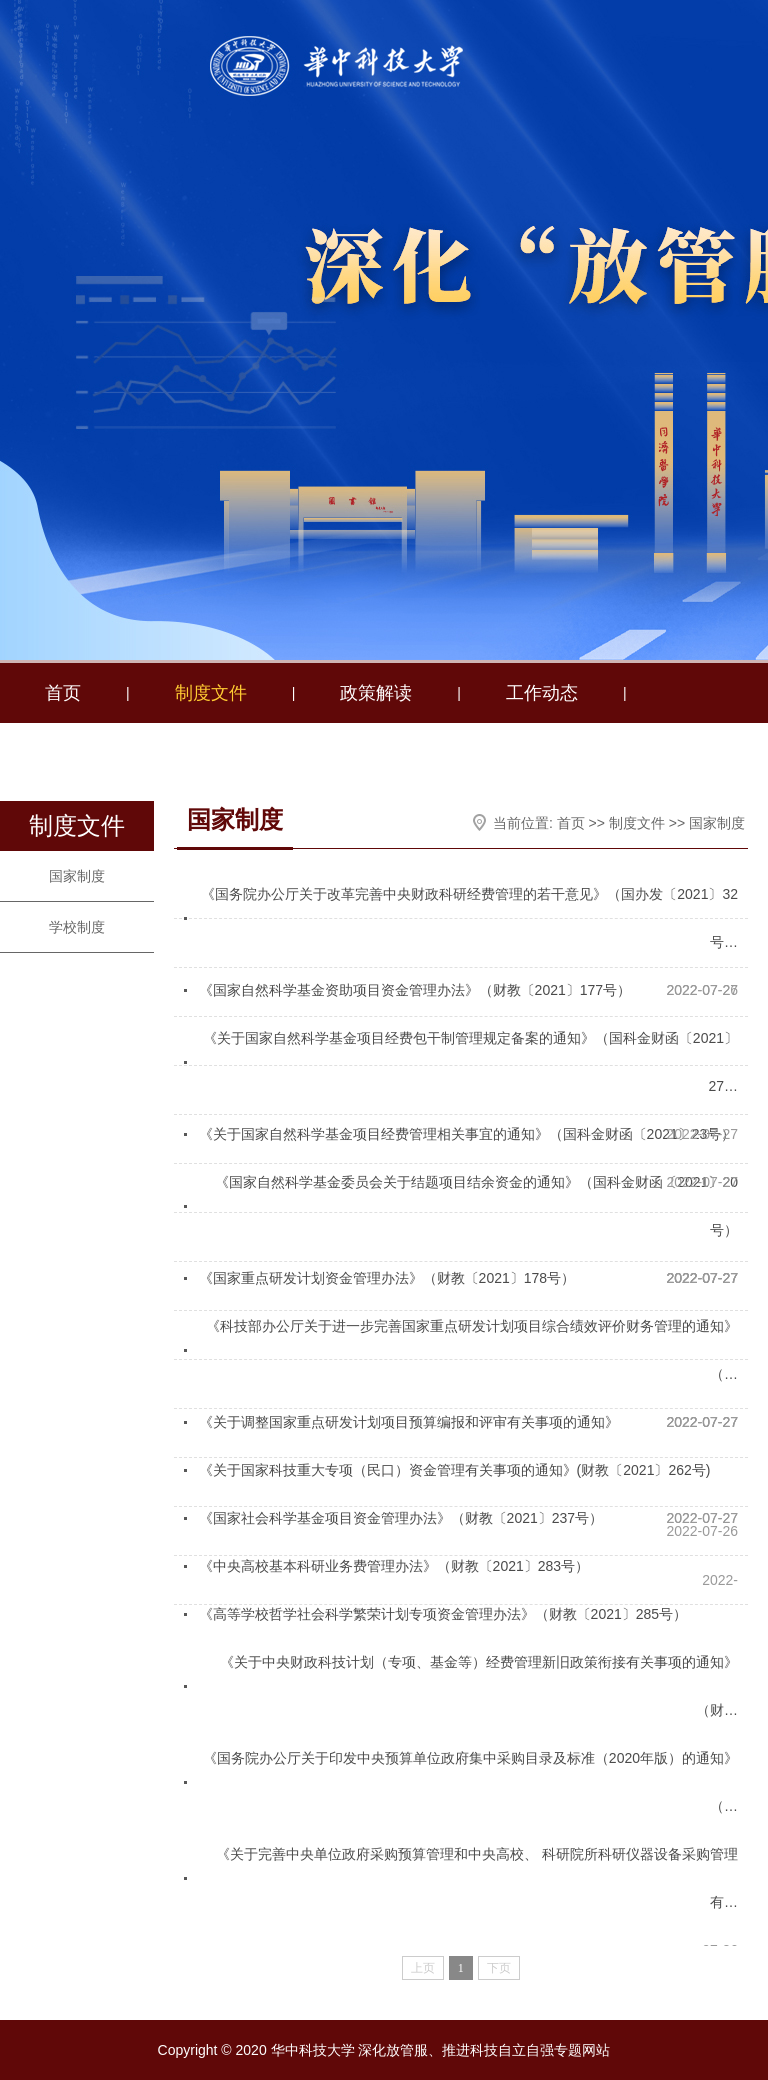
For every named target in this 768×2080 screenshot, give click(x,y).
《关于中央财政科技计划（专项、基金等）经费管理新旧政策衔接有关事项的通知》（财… (479, 1686)
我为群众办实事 (328, 753)
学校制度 (77, 927)
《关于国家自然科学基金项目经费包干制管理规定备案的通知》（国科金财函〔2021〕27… (470, 1062)
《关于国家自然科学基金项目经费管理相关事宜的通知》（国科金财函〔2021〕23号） (467, 1134)
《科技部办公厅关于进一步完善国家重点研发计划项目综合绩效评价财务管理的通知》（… (472, 1350)
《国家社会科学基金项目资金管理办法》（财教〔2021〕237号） (401, 1518)
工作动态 (542, 693)
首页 (63, 693)
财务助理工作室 (108, 753)
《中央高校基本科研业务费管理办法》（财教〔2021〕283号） (394, 1566)
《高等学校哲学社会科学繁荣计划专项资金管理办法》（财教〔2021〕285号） (443, 1614)
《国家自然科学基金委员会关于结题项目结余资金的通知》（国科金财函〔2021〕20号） (476, 1206)
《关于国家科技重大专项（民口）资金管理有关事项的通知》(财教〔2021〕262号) (455, 1470)
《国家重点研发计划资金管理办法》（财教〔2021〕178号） (387, 1278)
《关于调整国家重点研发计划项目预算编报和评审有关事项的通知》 (409, 1422)
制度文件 (211, 693)
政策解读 (376, 693)
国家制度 (77, 876)
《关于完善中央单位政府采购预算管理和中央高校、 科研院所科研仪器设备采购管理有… (477, 1878)
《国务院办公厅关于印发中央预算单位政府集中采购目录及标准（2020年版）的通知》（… (470, 1782)
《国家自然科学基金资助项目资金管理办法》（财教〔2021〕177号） (415, 990)
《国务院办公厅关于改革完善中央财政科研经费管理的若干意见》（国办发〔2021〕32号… (469, 918)
